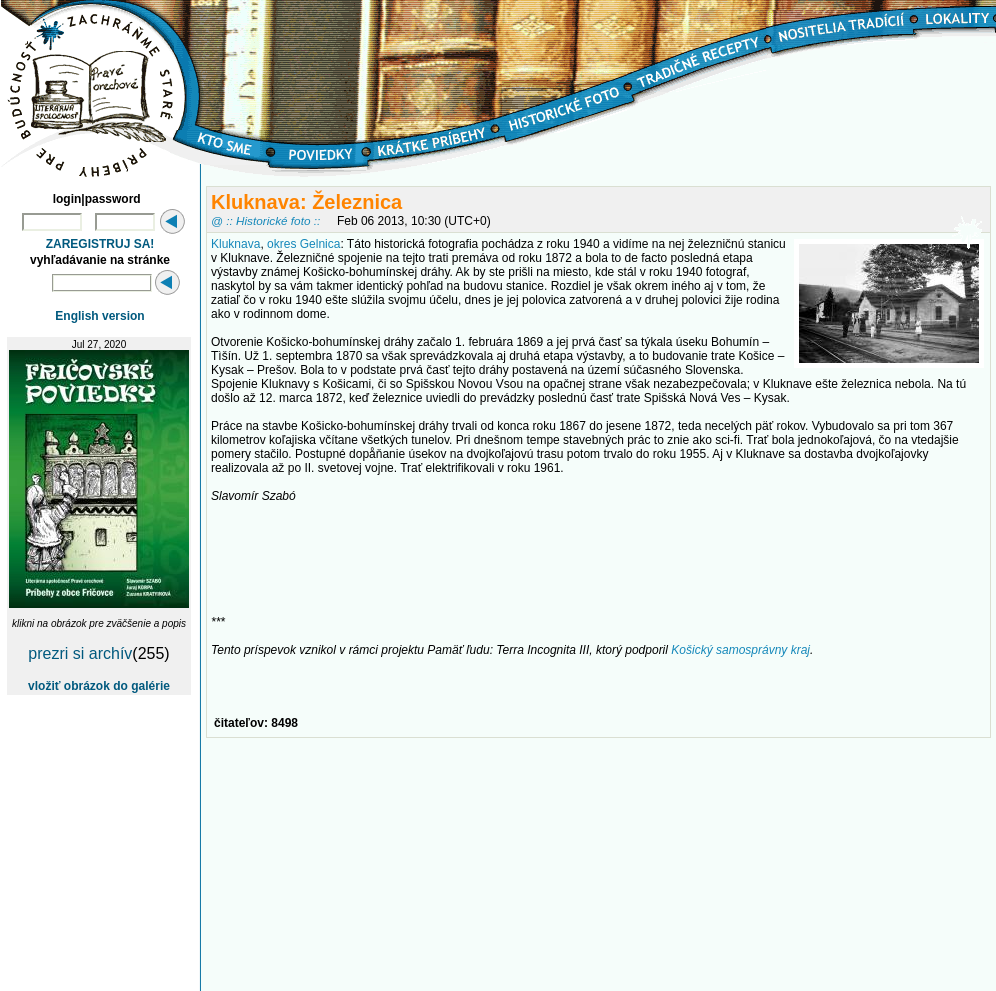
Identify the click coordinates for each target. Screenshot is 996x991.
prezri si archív (80, 653)
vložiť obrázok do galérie (99, 686)
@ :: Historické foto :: (265, 220)
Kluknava (235, 244)
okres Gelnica (303, 244)
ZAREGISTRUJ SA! (100, 244)
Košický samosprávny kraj (740, 650)
